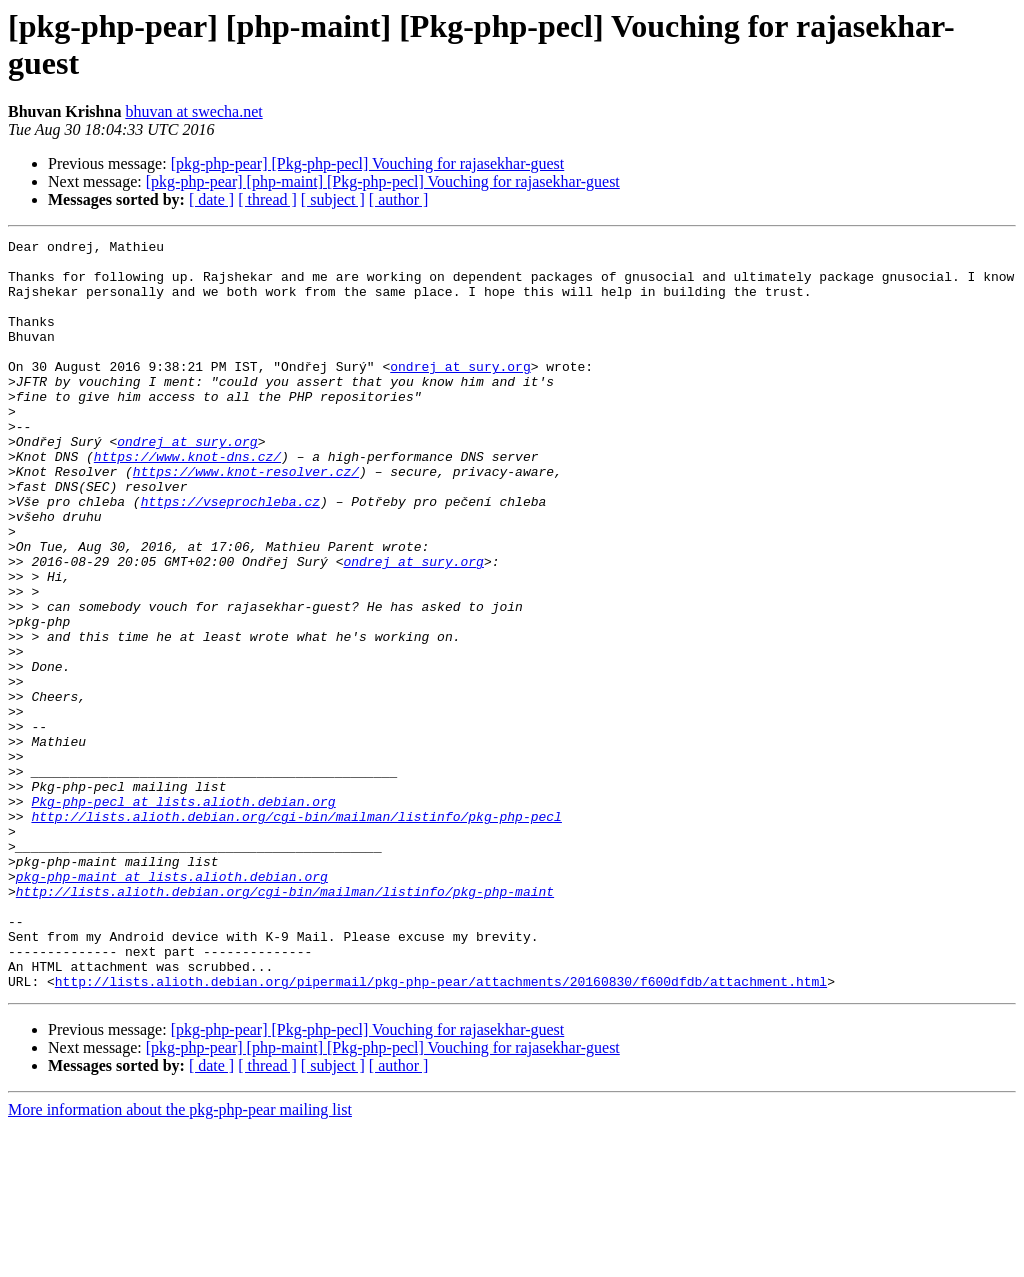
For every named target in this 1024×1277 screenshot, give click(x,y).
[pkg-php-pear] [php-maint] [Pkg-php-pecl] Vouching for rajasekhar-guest (383, 181)
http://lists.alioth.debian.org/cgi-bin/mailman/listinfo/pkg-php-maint (285, 1023)
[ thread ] (267, 199)
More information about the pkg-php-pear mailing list (180, 1259)
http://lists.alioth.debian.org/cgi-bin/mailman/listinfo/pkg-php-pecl (296, 933)
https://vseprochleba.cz (230, 555)
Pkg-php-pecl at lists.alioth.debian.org (183, 915)
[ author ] (399, 199)
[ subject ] (333, 199)
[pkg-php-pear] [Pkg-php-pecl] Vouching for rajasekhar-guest (368, 163)
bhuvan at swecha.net (193, 111)
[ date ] (211, 199)
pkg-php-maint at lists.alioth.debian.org (172, 1005)
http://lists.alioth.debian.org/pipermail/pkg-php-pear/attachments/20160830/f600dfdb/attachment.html (441, 1131)
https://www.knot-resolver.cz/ (246, 519)
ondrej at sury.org (460, 393)
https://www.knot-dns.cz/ (187, 501)
